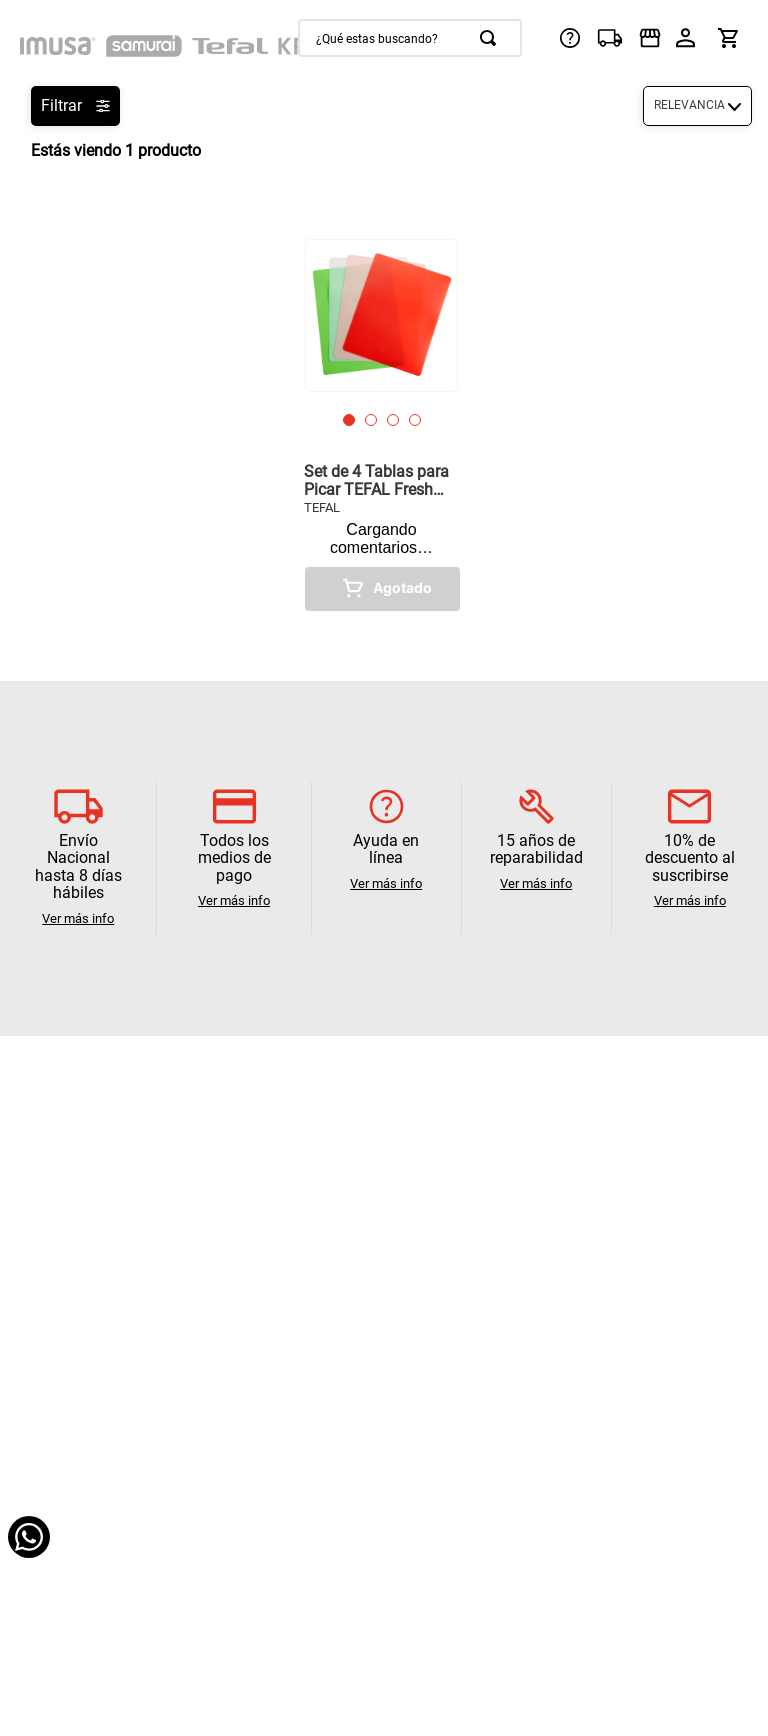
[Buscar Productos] (492, 38)
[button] (349, 420)
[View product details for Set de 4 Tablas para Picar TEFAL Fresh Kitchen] (381, 424)
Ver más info (78, 918)
